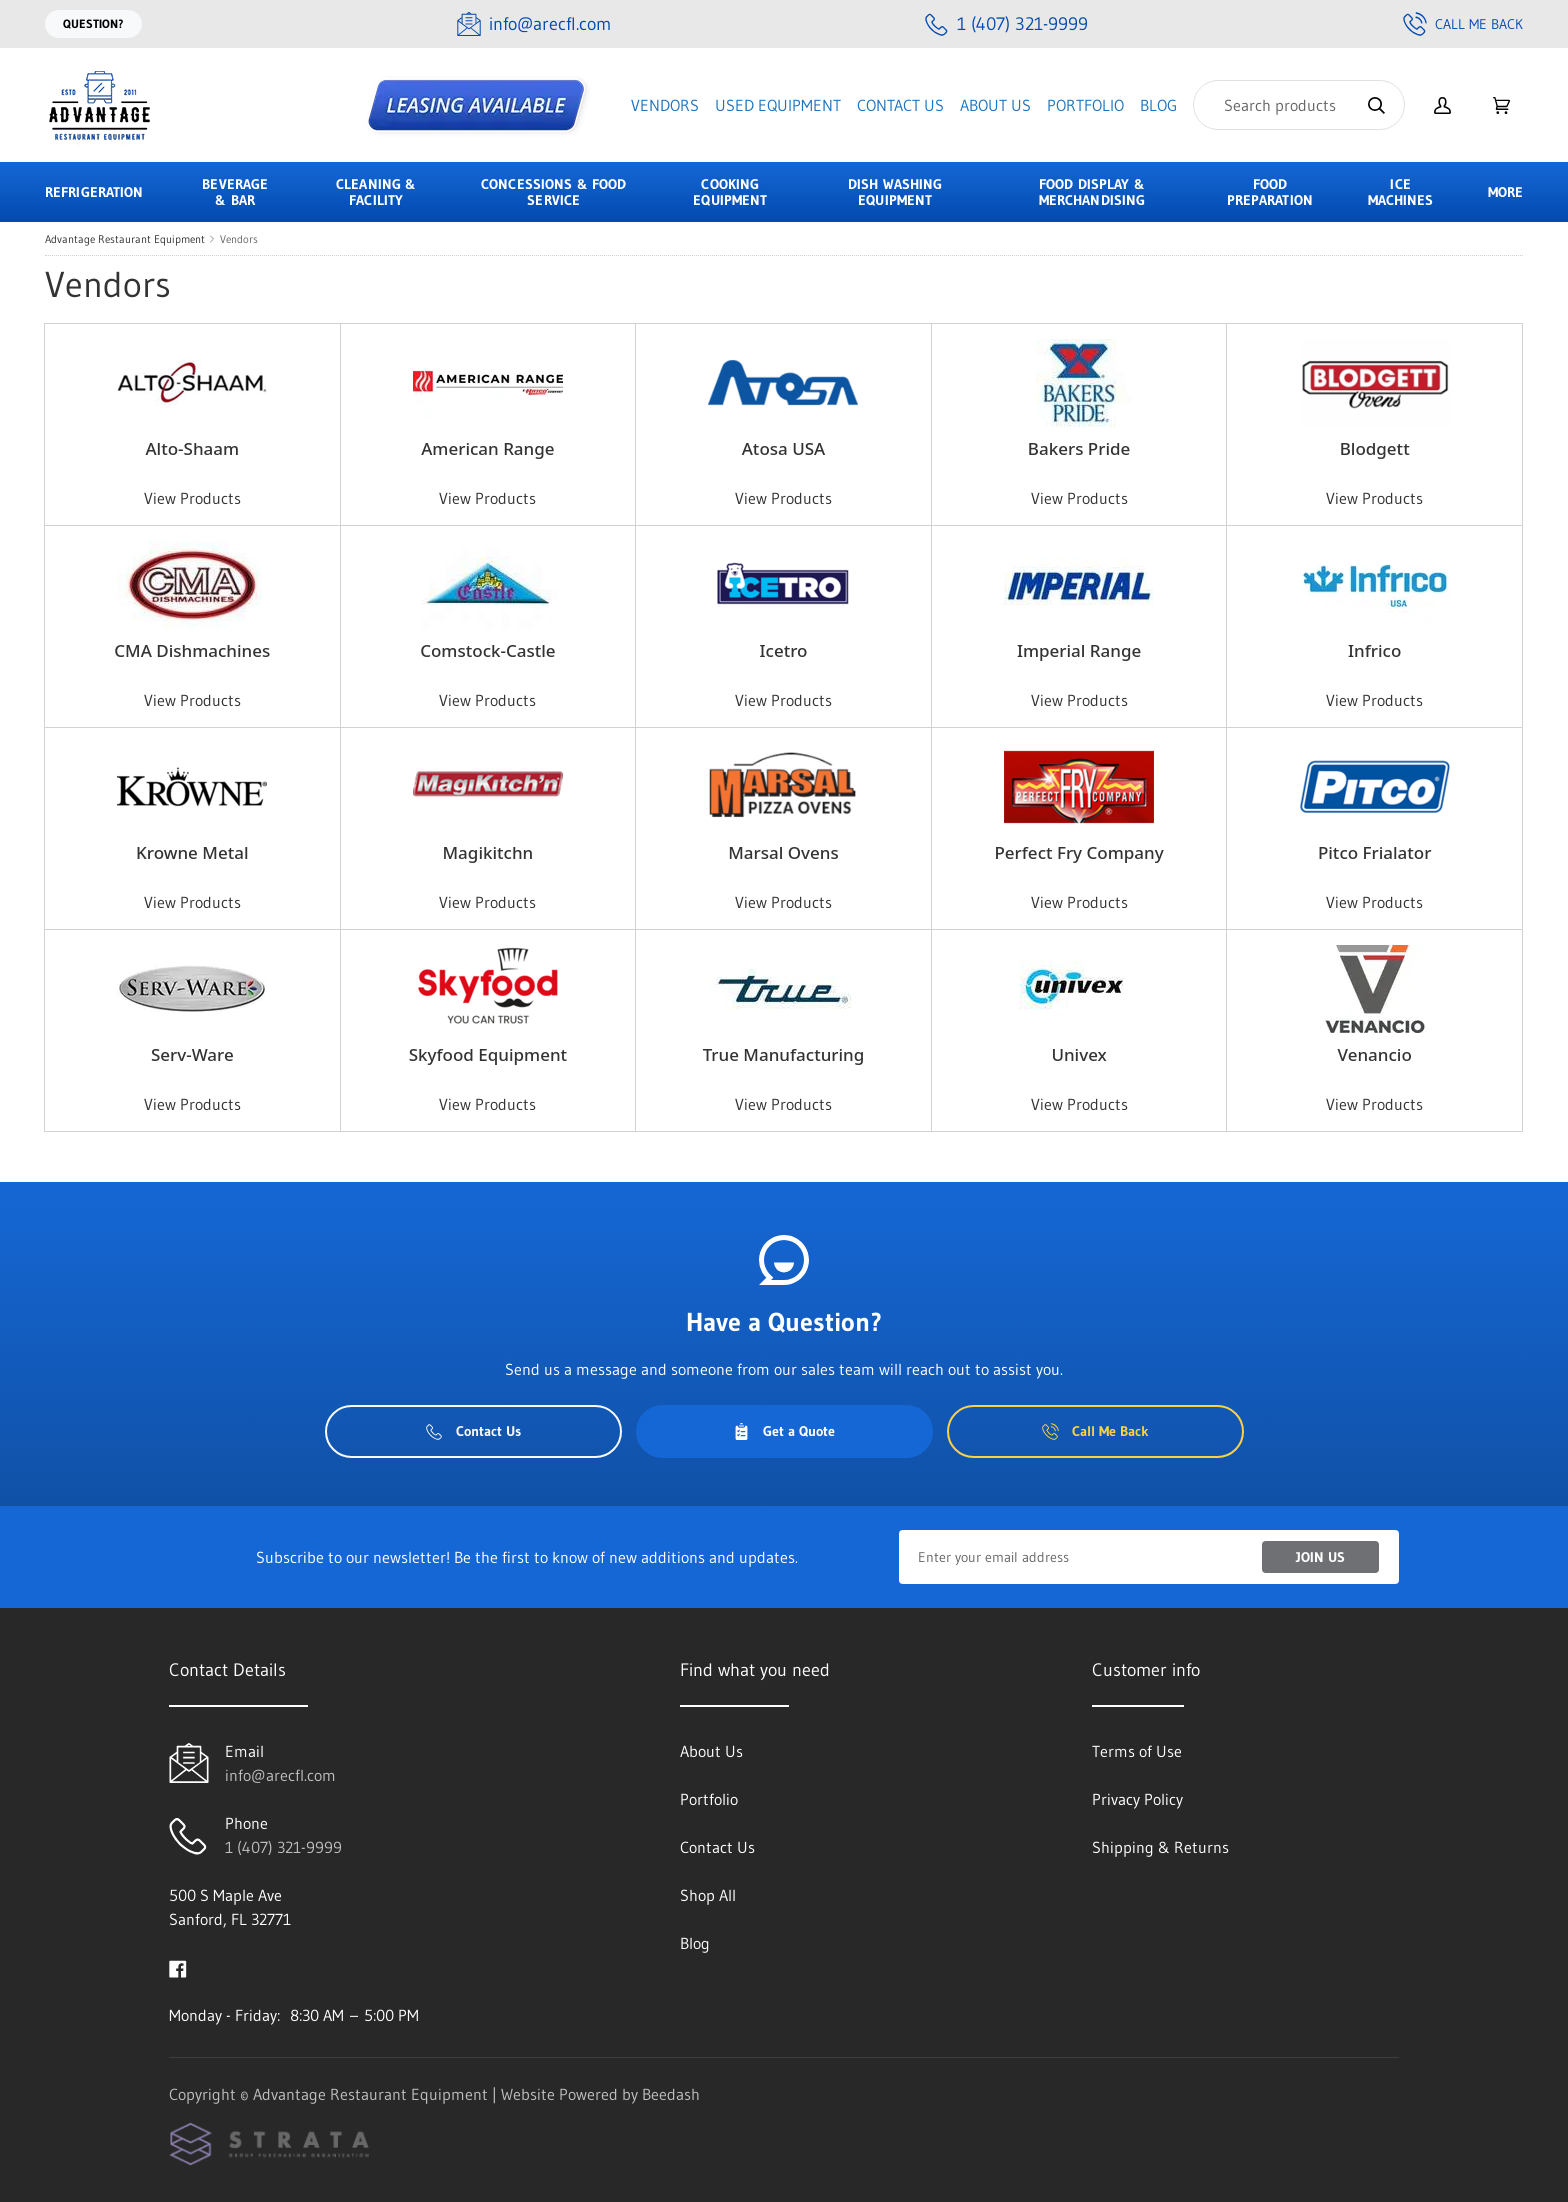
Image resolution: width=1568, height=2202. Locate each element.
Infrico (1374, 650)
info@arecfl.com (280, 1775)
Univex (1078, 1054)
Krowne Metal (192, 852)
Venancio (1375, 1054)
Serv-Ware (192, 1054)
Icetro (784, 650)
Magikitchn (488, 852)
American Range (487, 448)
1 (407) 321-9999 (283, 1847)
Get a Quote (784, 1431)
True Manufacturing (784, 1054)
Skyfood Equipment (488, 1054)
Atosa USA (783, 448)
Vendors (665, 105)
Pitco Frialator (1375, 852)
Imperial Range (1079, 650)
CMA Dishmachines (192, 650)
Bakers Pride (1079, 448)
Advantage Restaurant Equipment (125, 239)
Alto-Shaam (192, 448)
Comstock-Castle (487, 650)
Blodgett (1375, 448)
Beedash (671, 2094)
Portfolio (1085, 105)
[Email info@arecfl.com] (534, 24)
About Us (995, 105)
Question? (93, 23)
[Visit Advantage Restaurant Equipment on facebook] (178, 1967)
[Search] (1299, 105)
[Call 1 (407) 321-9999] (1006, 24)
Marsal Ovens (783, 852)
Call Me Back (1463, 24)
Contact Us (900, 105)
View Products (192, 498)
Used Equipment (778, 105)
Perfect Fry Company (1078, 852)
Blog (1158, 105)
